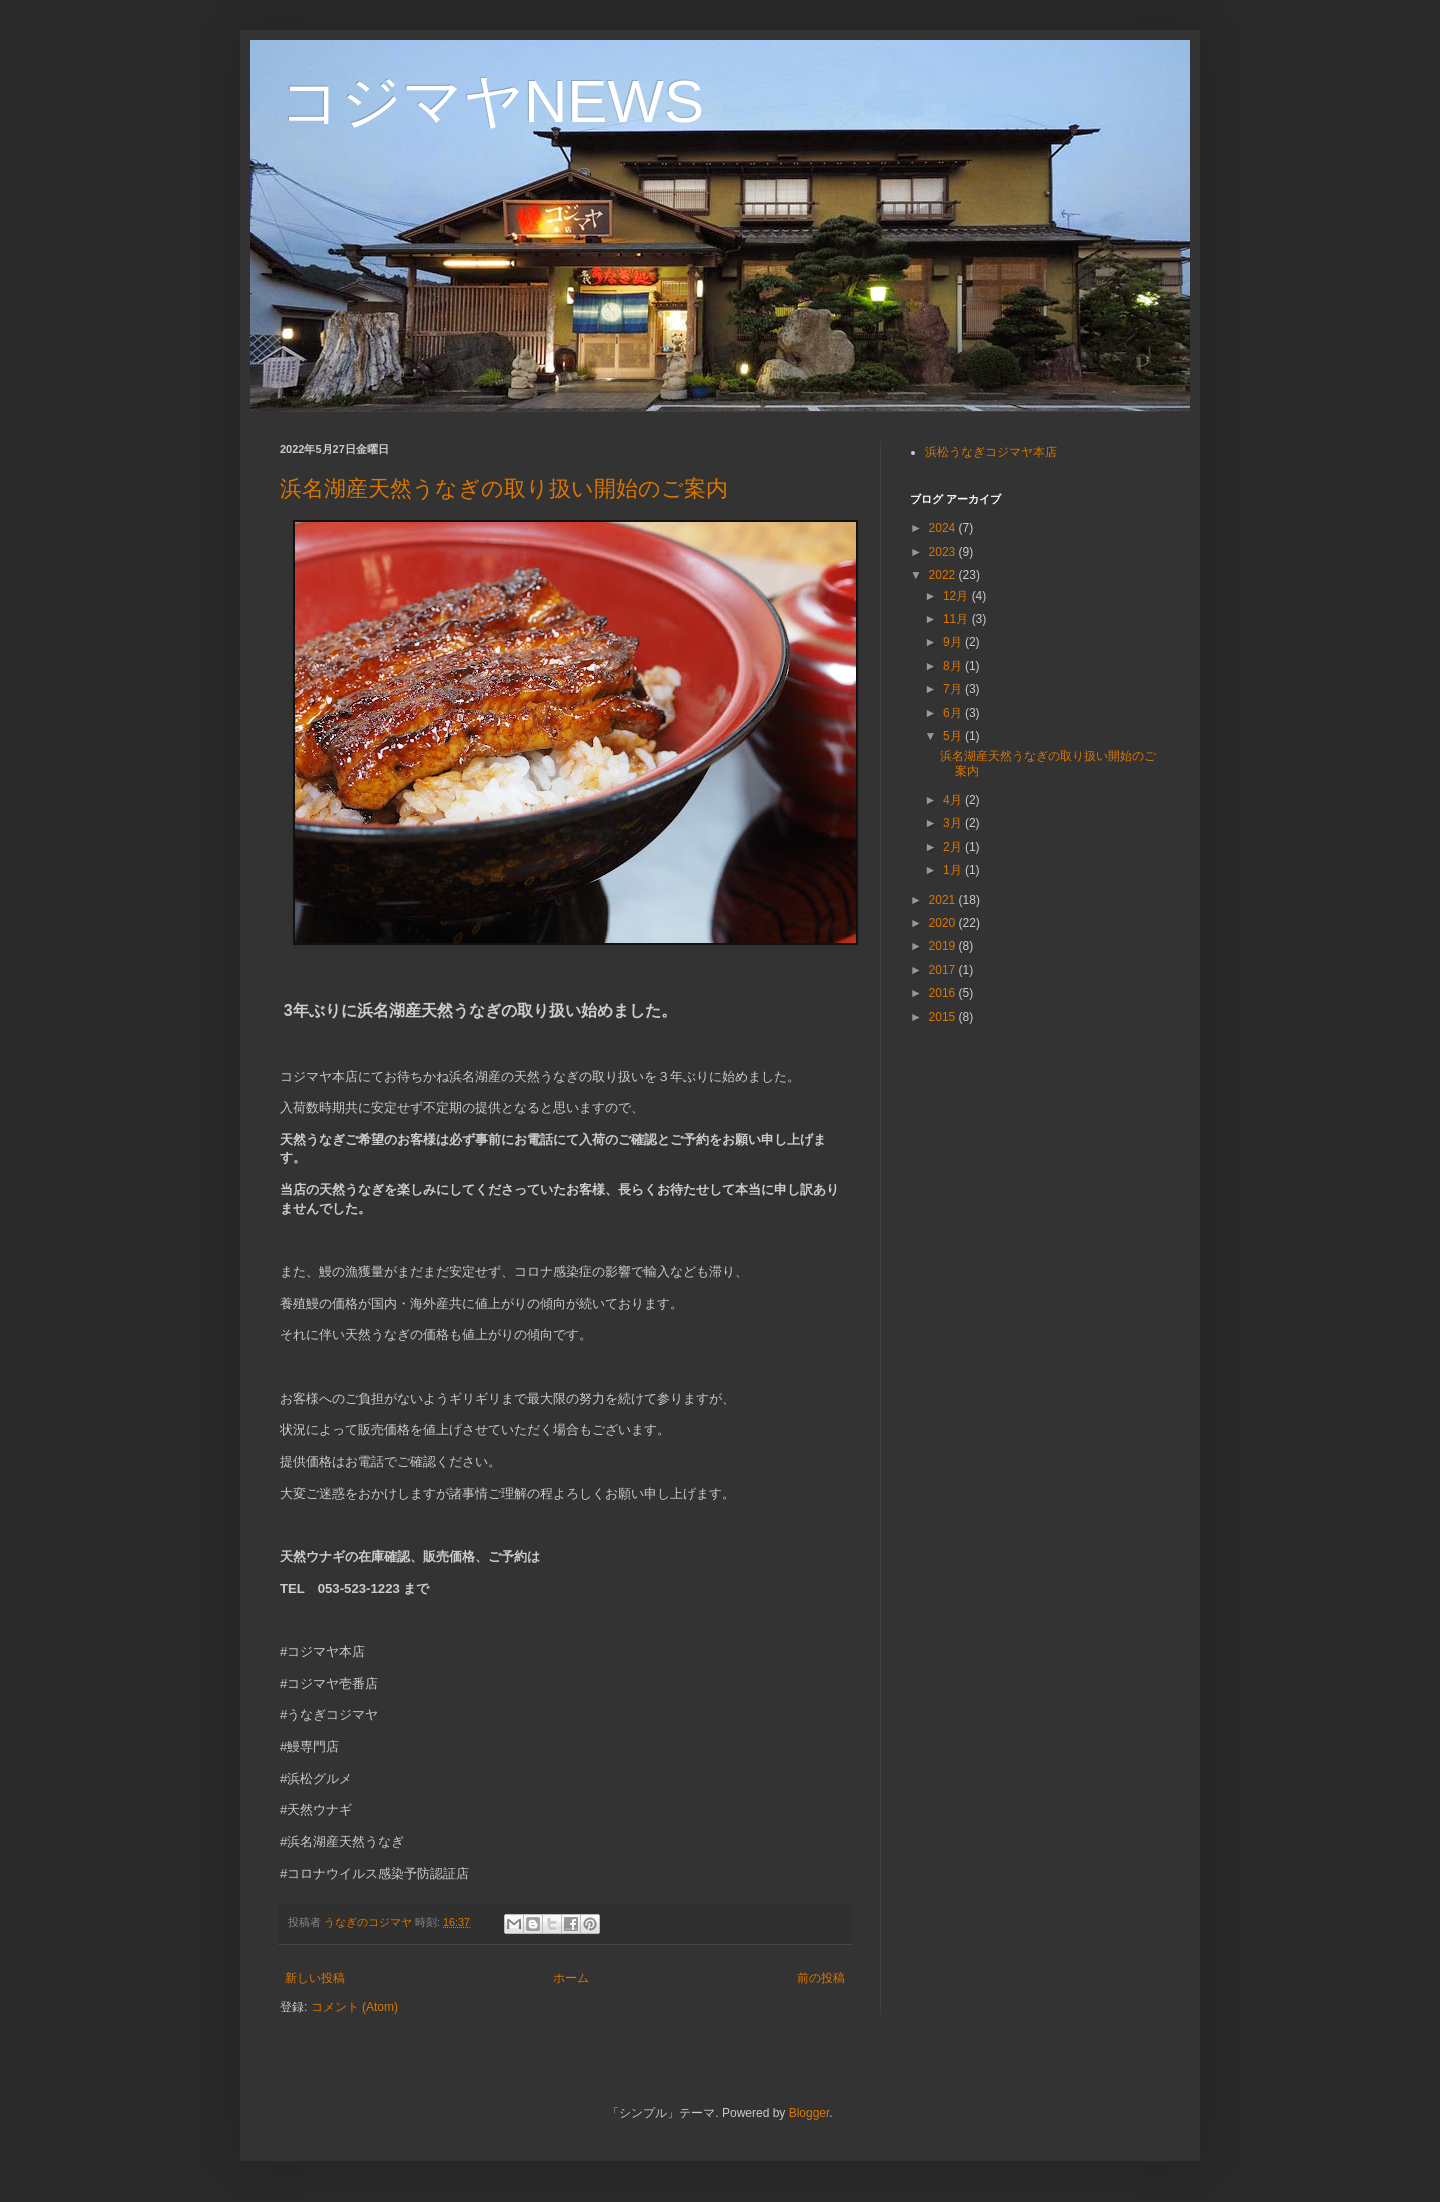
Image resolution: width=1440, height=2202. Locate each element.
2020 (944, 923)
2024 (944, 528)
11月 (957, 619)
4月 (954, 800)
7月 (954, 689)
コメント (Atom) (354, 2007)
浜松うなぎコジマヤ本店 (991, 452)
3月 (954, 823)
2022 (944, 575)
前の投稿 (821, 1978)
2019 (944, 946)
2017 (944, 970)
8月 (954, 666)
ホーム (571, 1978)
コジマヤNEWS (492, 101)
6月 (954, 713)
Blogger (809, 2113)
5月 (954, 736)
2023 (944, 552)
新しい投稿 (315, 1978)
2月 (954, 847)
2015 (944, 1017)
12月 (957, 596)
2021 (944, 900)
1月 (954, 870)
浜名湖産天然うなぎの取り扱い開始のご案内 (504, 488)
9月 (954, 642)
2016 (944, 993)
